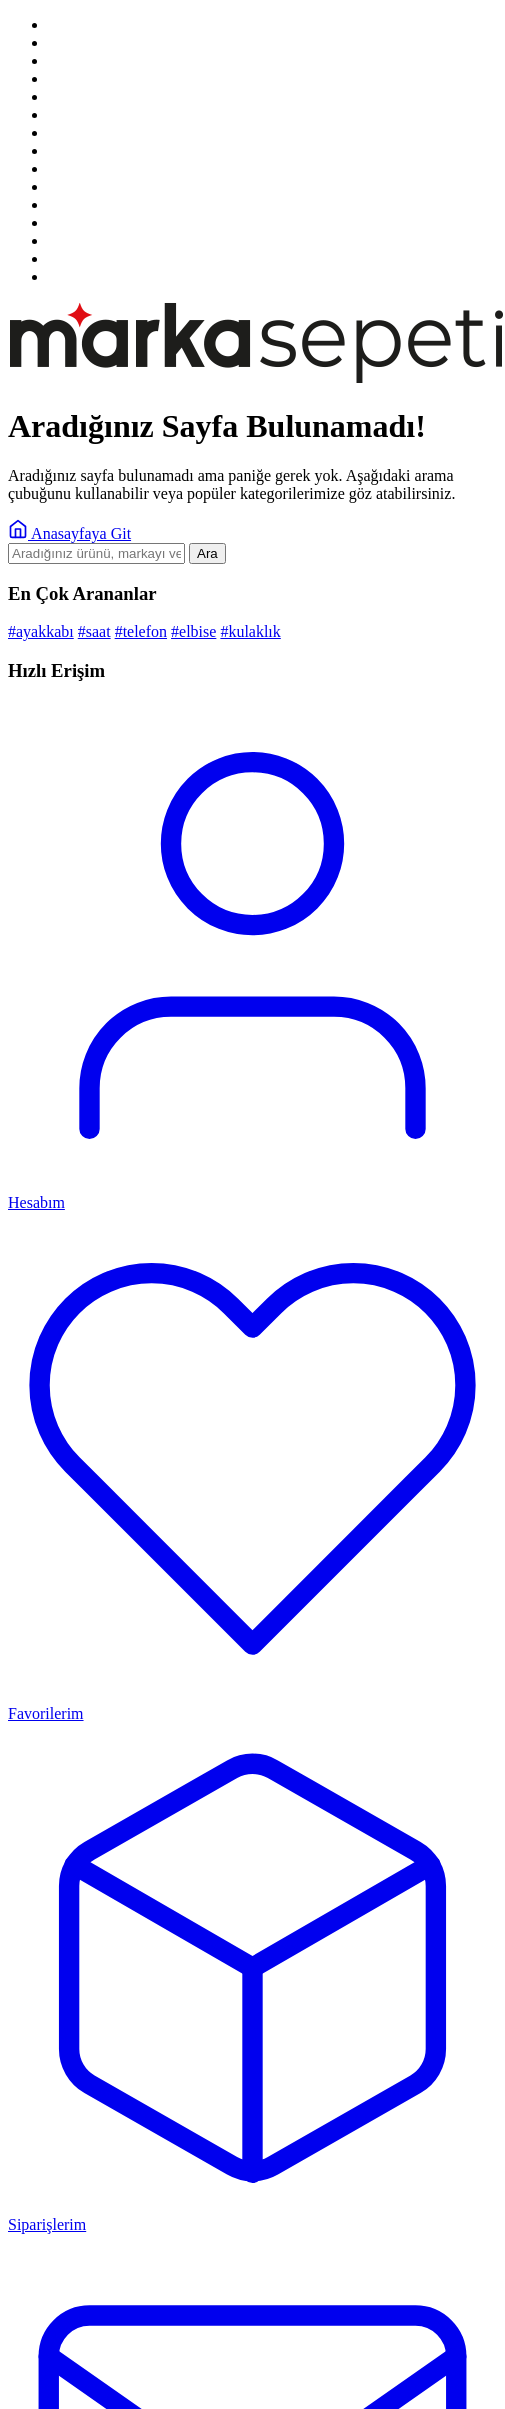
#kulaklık (250, 631)
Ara (207, 553)
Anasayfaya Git (69, 533)
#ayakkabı (41, 631)
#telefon (141, 631)
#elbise (193, 631)
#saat (94, 631)
